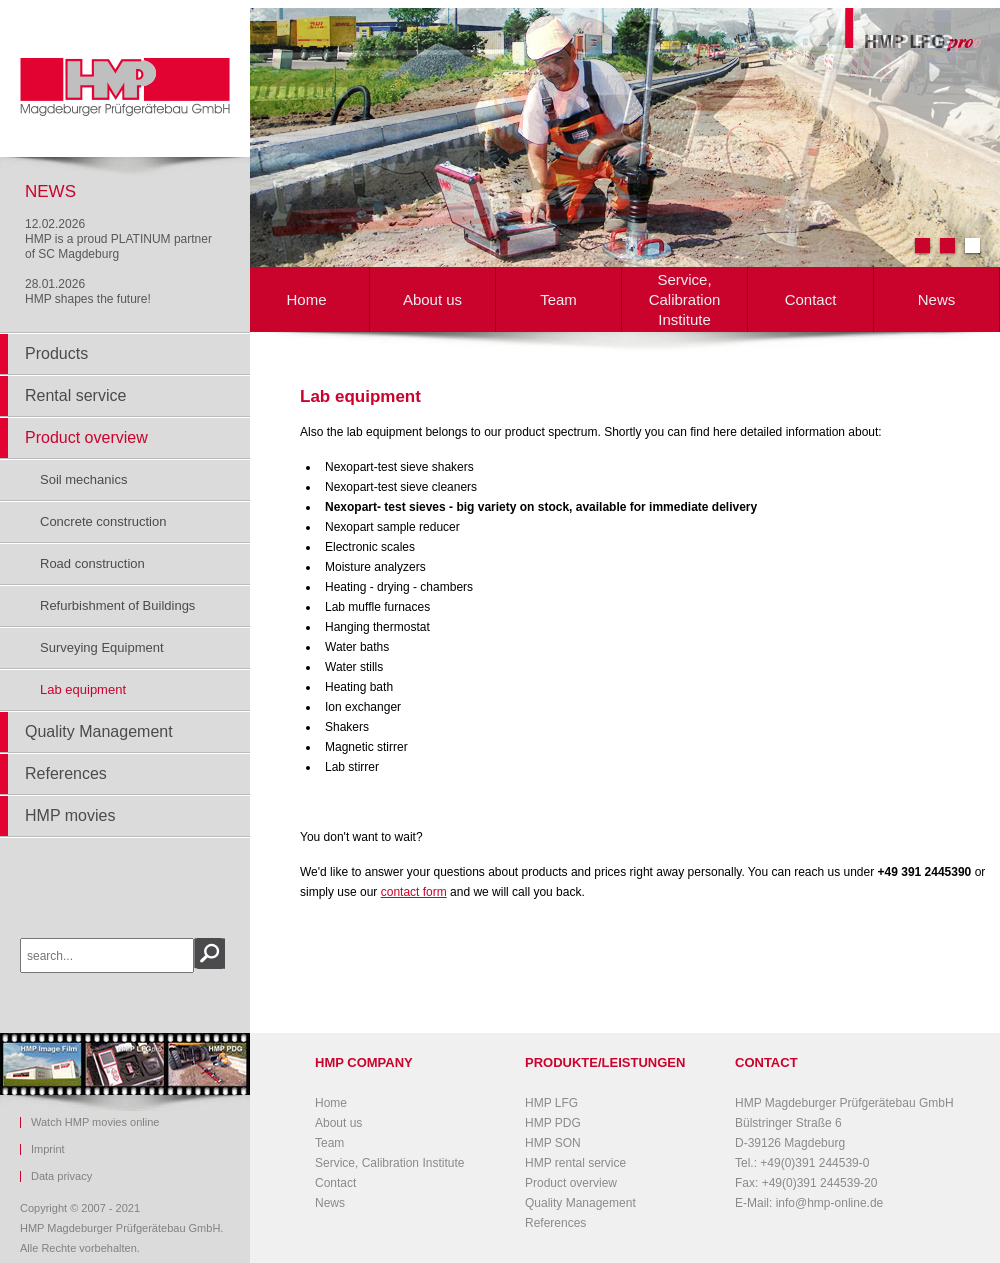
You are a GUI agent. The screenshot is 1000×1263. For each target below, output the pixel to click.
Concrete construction (103, 521)
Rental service (75, 395)
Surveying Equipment (102, 647)
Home (306, 299)
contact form (414, 892)
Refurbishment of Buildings (117, 605)
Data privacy (61, 1176)
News (937, 299)
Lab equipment (83, 689)
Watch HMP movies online (95, 1122)
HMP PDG (553, 1123)
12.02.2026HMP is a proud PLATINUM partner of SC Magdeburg (118, 239)
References (66, 773)
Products (56, 353)
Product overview (86, 437)
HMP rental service (575, 1163)
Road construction (92, 563)
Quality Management (99, 731)
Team (558, 299)
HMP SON (553, 1143)
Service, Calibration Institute (685, 299)
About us (432, 299)
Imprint (48, 1149)
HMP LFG (551, 1103)
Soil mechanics (83, 479)
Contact (811, 299)
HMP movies (70, 815)
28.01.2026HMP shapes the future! (88, 291)
